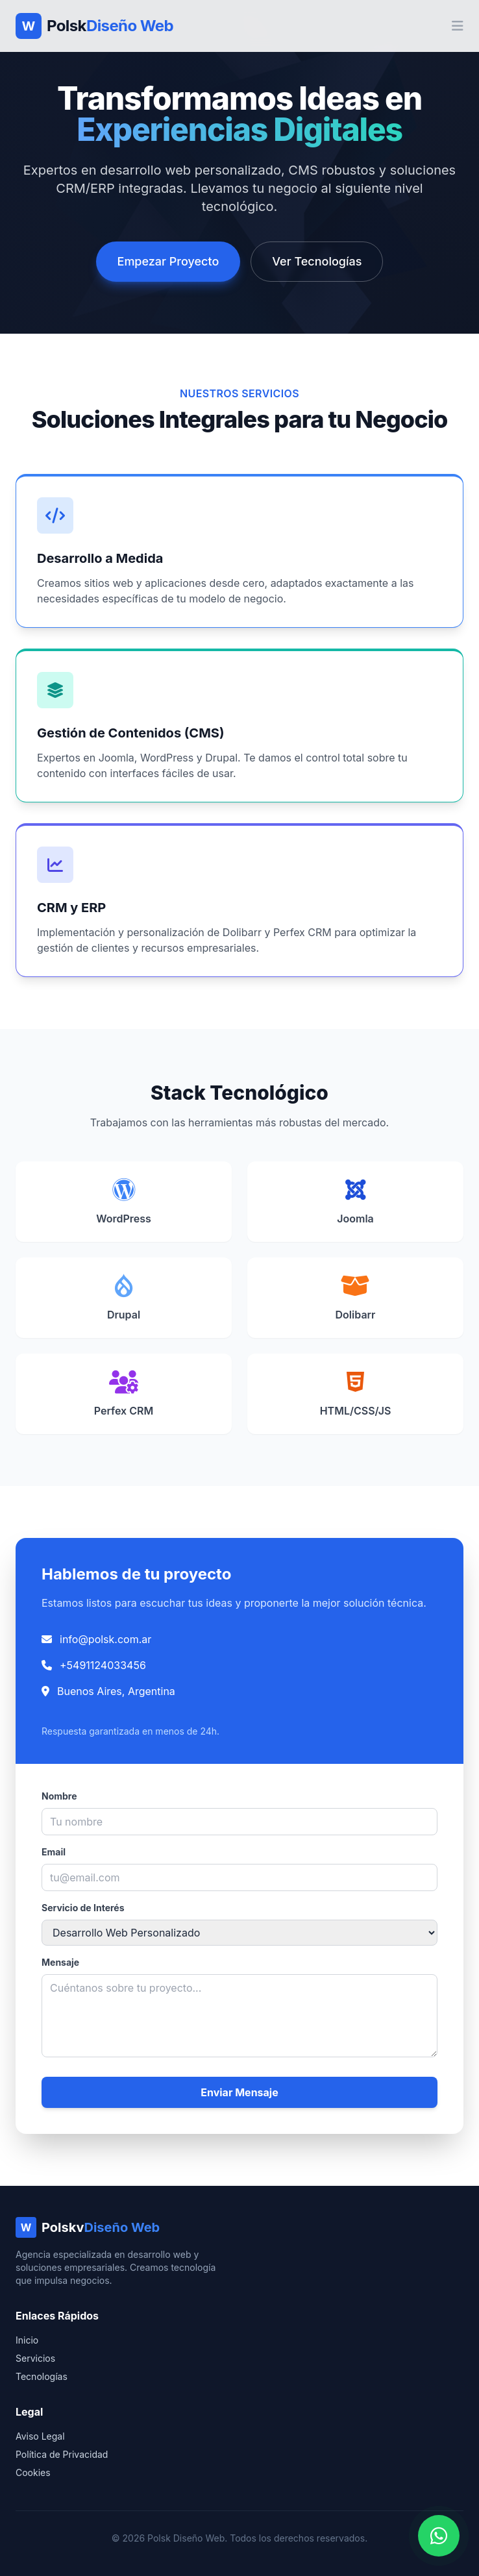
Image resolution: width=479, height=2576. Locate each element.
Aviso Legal (40, 2436)
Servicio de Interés (83, 1907)
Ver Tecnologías (317, 261)
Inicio (27, 2340)
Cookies (33, 2472)
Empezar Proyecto (168, 261)
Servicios (35, 2358)
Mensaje (60, 1962)
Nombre (59, 1796)
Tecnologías (42, 2376)
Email (54, 1851)
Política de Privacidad (62, 2454)
